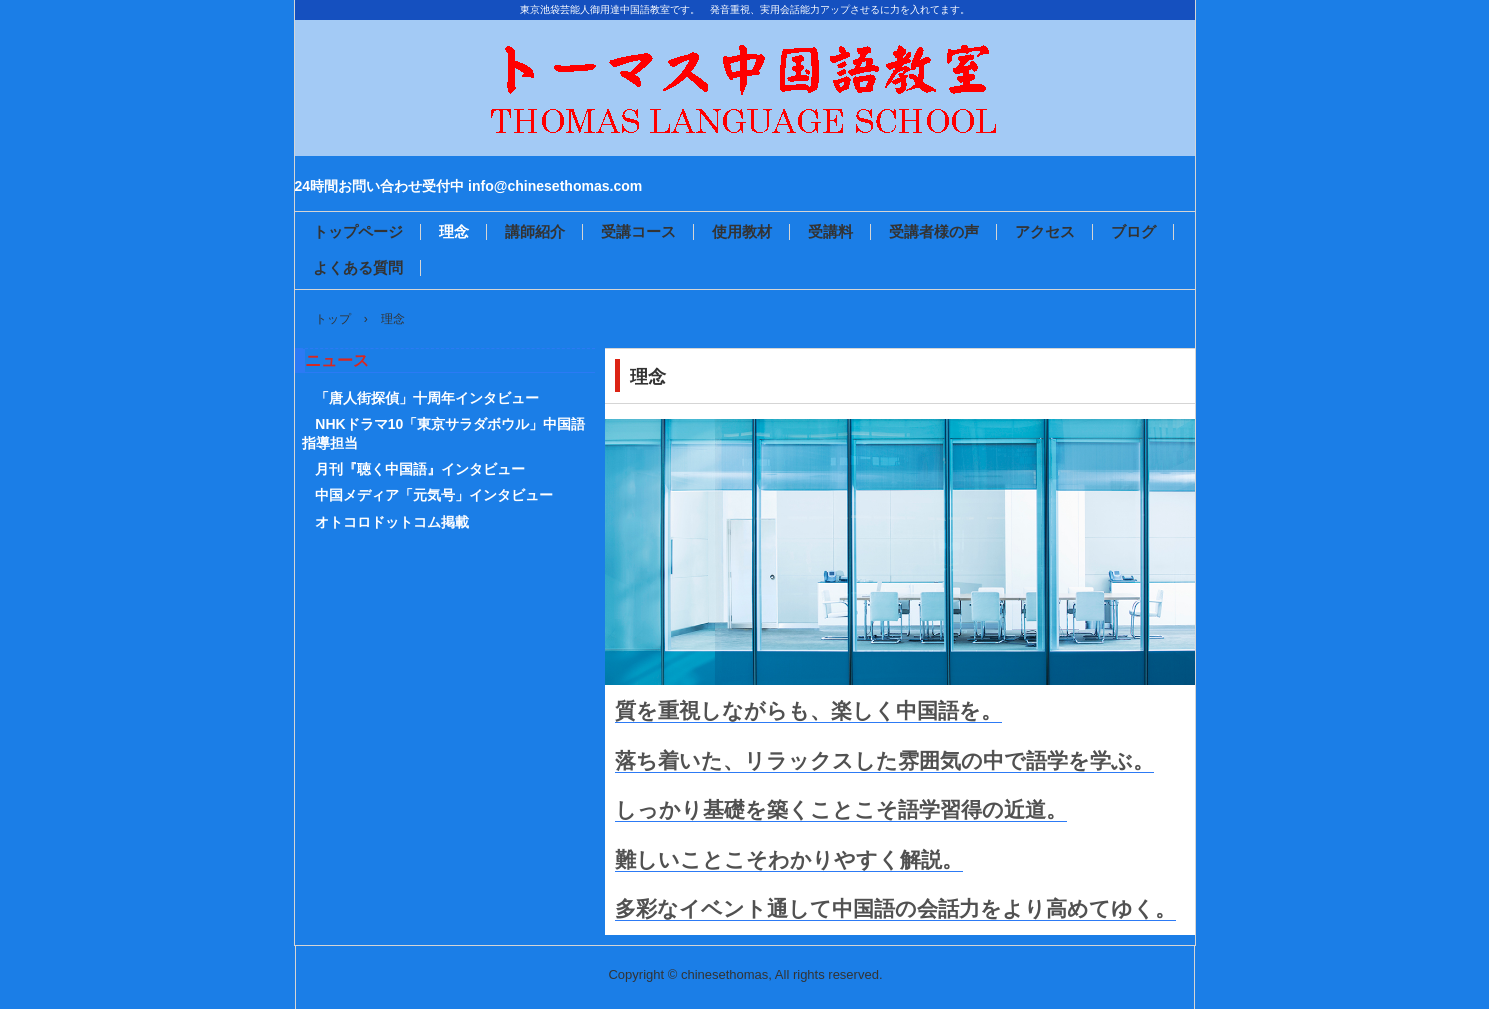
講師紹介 (535, 231)
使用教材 (742, 231)
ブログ (1133, 231)
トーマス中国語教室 (745, 138)
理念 (454, 231)
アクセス (1045, 231)
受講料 (830, 231)
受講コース (638, 231)
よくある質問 (358, 267)
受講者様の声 (934, 231)
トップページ (358, 231)
